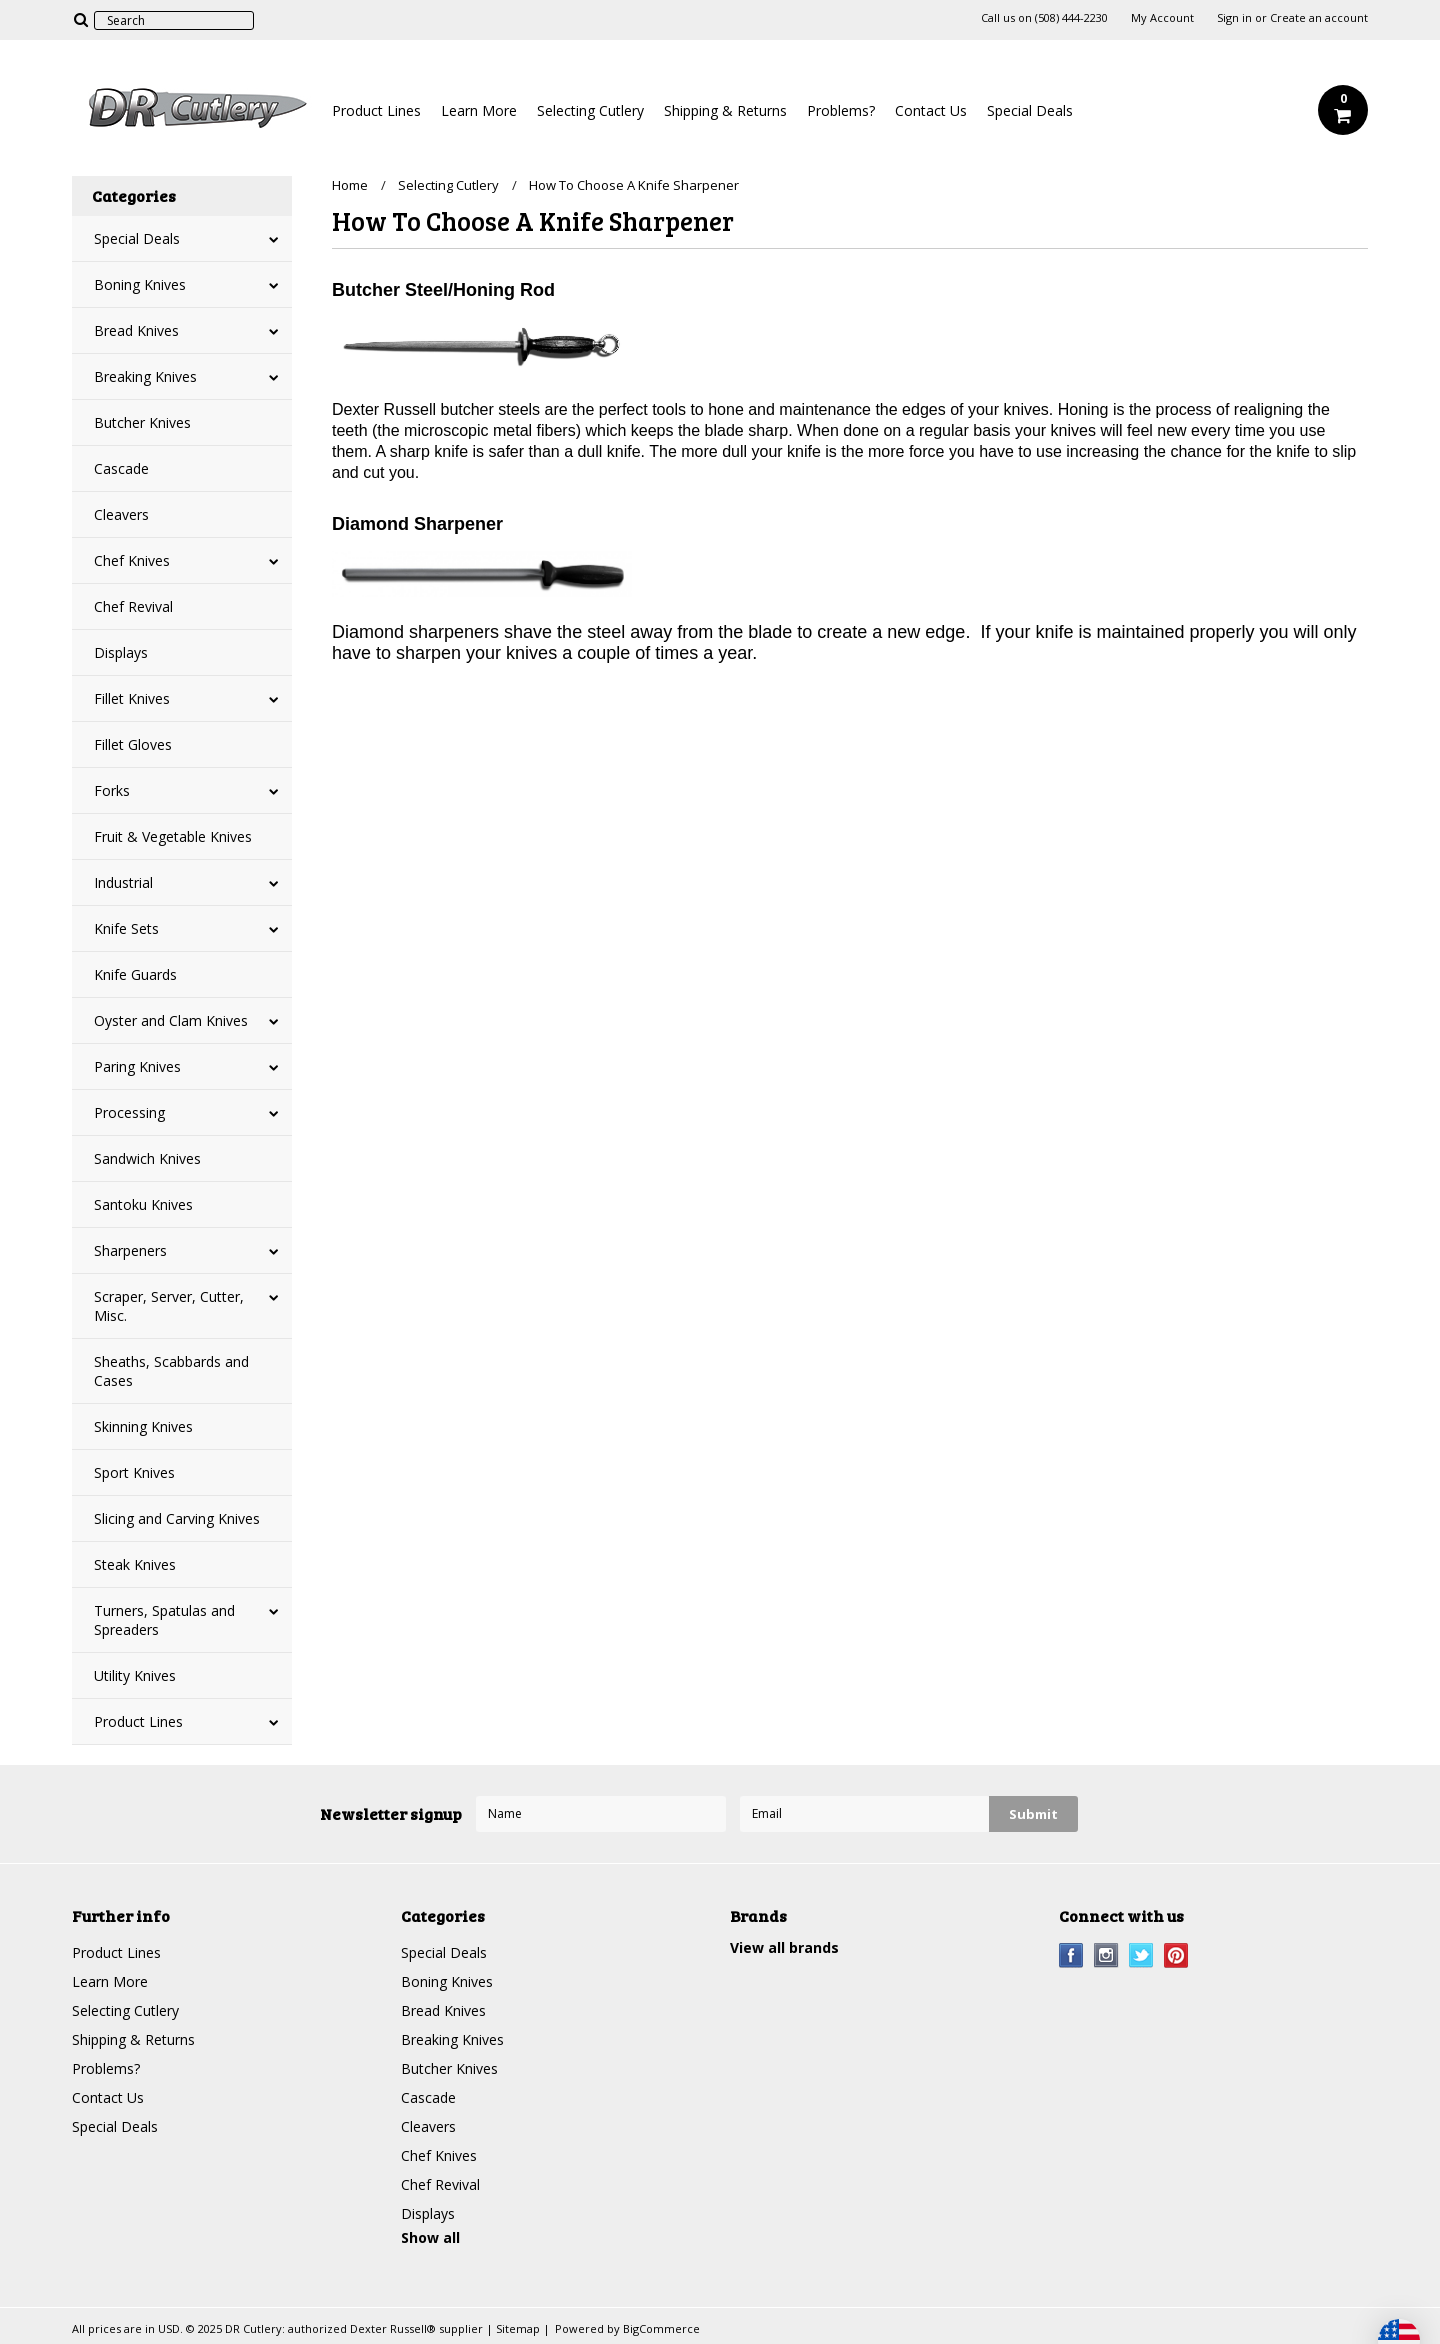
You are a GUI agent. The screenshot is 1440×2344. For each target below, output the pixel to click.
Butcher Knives (142, 422)
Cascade (121, 468)
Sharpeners (130, 1250)
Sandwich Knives (147, 1158)
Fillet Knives (132, 698)
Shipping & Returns (725, 110)
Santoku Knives (143, 1204)
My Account (1162, 18)
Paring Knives (137, 1066)
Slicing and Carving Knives (177, 1518)
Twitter (1141, 1955)
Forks (112, 790)
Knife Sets (126, 928)
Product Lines (376, 110)
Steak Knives (135, 1564)
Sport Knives (134, 1472)
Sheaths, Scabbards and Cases (171, 1371)
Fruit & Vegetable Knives (173, 836)
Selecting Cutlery (590, 110)
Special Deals (1030, 110)
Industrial (123, 882)
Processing (129, 1112)
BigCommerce (661, 2328)
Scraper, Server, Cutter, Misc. (169, 1306)
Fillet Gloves (133, 744)
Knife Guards (135, 974)
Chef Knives (132, 560)
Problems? (841, 110)
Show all (430, 2237)
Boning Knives (140, 284)
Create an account (1319, 18)
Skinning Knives (143, 1426)
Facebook (1071, 1955)
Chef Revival (133, 606)
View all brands (784, 1947)
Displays (121, 652)
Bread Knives (136, 330)
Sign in (1234, 18)
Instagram (1106, 1955)
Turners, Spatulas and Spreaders (164, 1620)
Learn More (479, 110)
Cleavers (121, 514)
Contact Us (931, 110)
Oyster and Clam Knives (171, 1020)
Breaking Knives (145, 376)
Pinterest (1176, 1955)
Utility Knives (135, 1675)
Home (350, 185)
